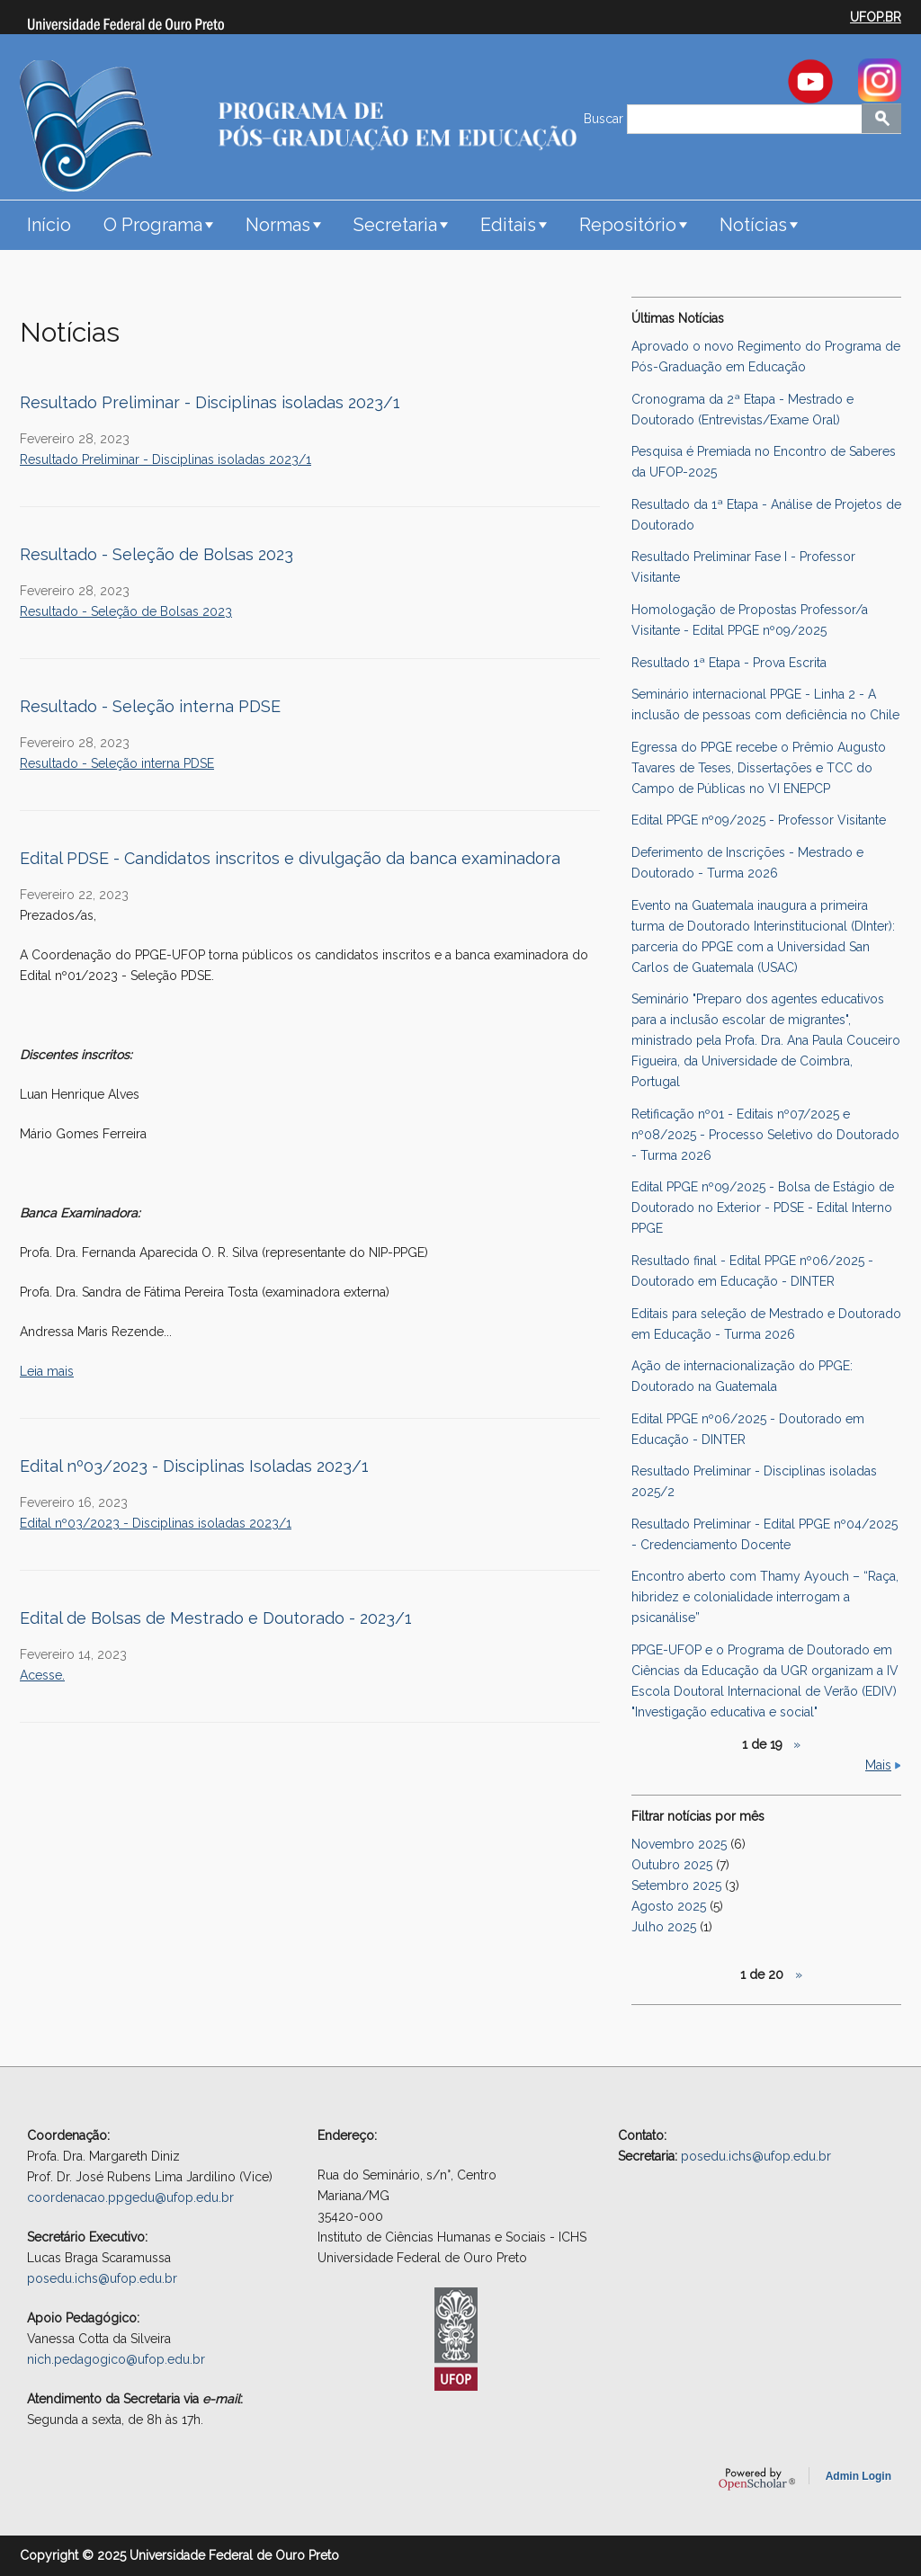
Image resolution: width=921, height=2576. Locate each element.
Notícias (753, 225)
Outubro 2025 (671, 1865)
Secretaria (395, 225)
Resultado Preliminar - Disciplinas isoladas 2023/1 (210, 402)
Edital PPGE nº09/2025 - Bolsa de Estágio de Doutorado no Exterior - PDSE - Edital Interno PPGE (762, 1207)
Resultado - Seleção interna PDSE (150, 706)
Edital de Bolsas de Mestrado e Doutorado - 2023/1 (216, 1618)
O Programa (152, 225)
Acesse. (42, 1675)
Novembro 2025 (679, 1844)
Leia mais (47, 1371)
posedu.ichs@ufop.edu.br (102, 2278)
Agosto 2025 (668, 1906)
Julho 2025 (663, 1927)
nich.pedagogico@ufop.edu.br (116, 2359)
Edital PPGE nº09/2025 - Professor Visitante (758, 820)
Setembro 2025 (676, 1885)
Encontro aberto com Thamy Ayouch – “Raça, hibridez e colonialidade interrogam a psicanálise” (765, 1597)
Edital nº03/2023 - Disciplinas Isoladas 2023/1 (194, 1466)
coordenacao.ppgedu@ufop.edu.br (130, 2197)
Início (49, 225)
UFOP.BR (875, 17)
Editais (508, 225)
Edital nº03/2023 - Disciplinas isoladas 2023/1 (155, 1523)
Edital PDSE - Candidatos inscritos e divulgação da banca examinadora (290, 858)
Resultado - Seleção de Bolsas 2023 (156, 554)
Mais (878, 1765)
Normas (278, 225)
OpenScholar (757, 2479)
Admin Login (858, 2476)
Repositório (627, 225)
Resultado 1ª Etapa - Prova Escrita (729, 662)
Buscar (605, 118)
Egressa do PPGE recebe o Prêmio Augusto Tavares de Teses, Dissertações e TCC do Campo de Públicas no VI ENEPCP (758, 768)
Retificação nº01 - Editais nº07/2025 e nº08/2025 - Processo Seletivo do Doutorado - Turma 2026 (765, 1135)
